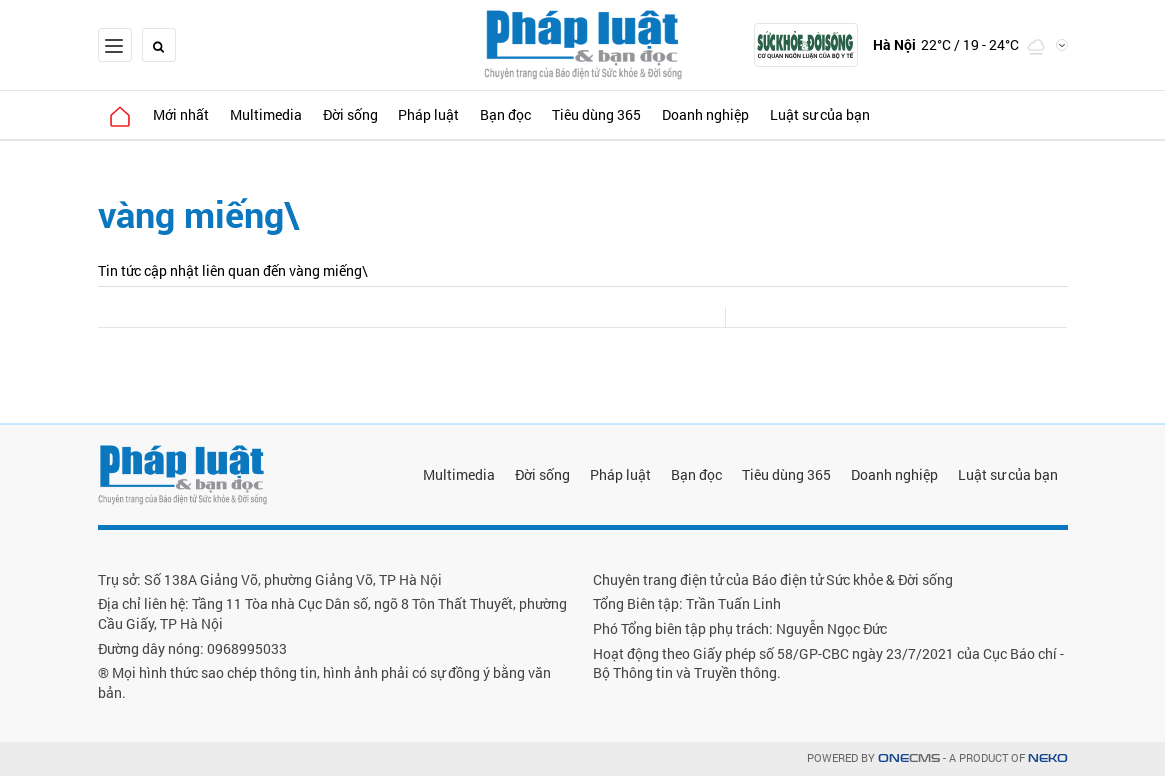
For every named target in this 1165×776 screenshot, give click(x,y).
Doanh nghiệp (729, 114)
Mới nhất (186, 114)
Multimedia (274, 114)
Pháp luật (443, 114)
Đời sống (361, 114)
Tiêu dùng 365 (617, 114)
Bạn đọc (523, 114)
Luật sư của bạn (847, 114)
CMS (909, 758)
